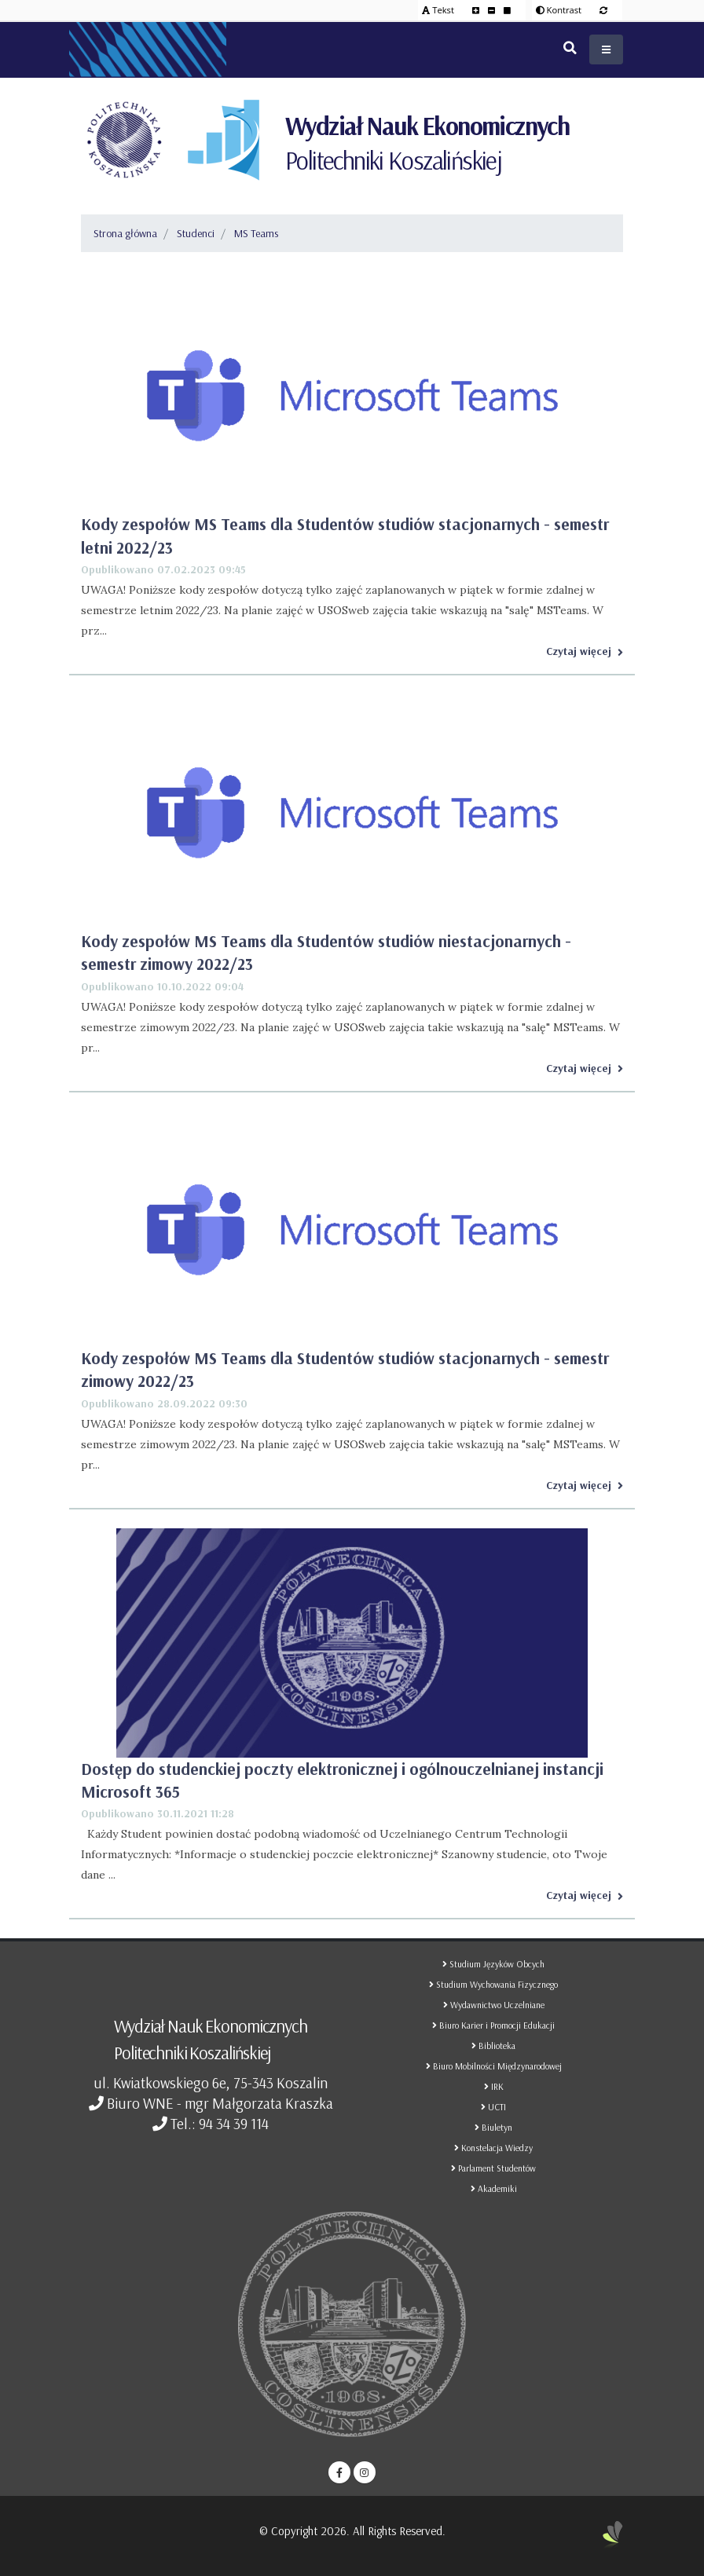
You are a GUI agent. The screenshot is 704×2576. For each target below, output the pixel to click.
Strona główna (125, 233)
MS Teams (256, 233)
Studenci (195, 233)
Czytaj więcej (584, 651)
